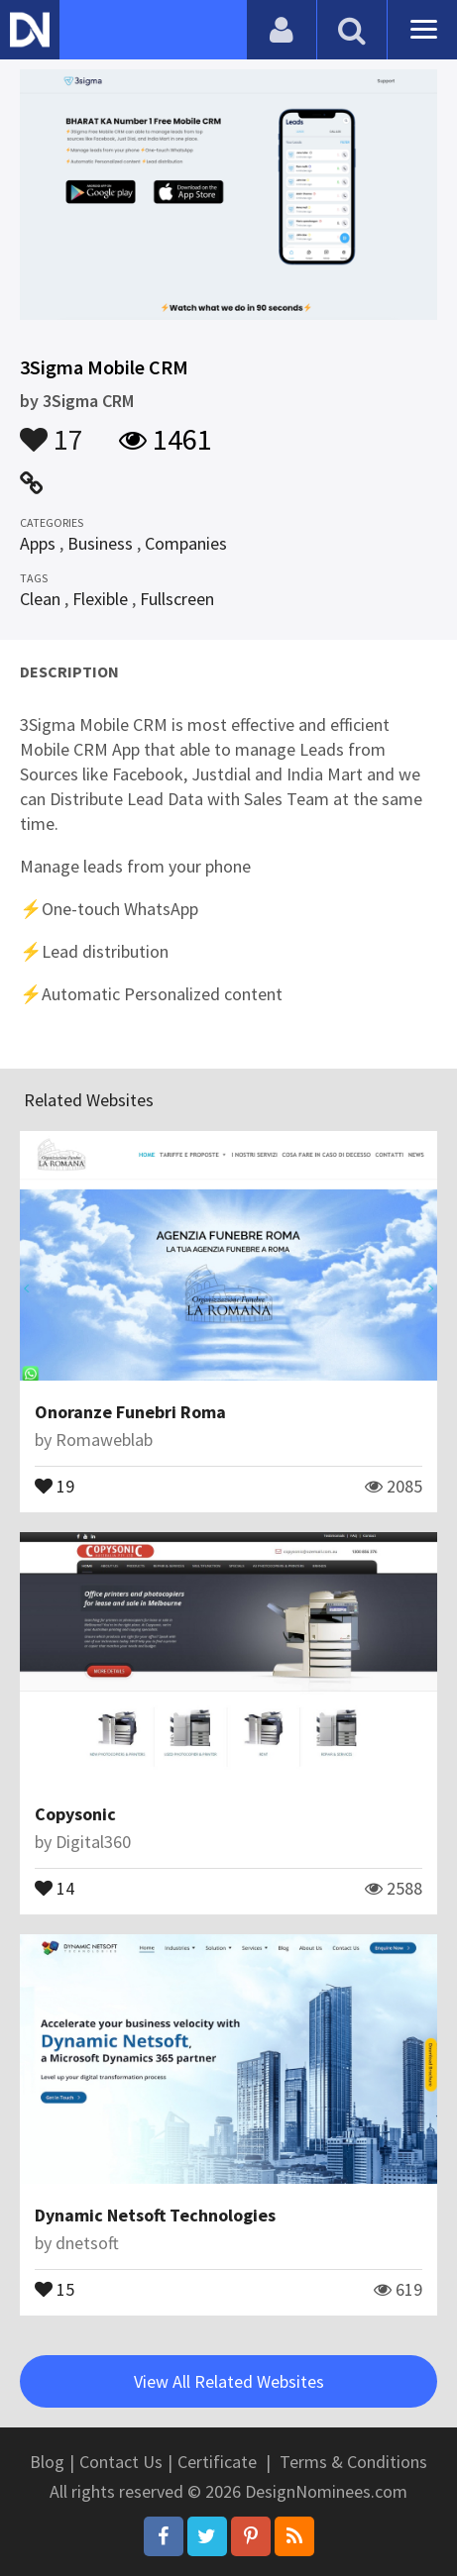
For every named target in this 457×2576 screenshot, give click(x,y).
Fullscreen (177, 598)
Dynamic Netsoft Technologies (155, 2215)
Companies (186, 543)
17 (51, 430)
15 (54, 2288)
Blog (47, 2461)
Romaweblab (104, 1439)
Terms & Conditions (353, 2461)
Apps (38, 543)
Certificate (217, 2461)
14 (54, 1887)
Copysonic (75, 1814)
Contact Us (121, 2461)
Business (100, 543)
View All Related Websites (229, 2381)
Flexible (100, 598)
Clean (40, 598)
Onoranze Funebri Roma (130, 1411)
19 (54, 1484)
